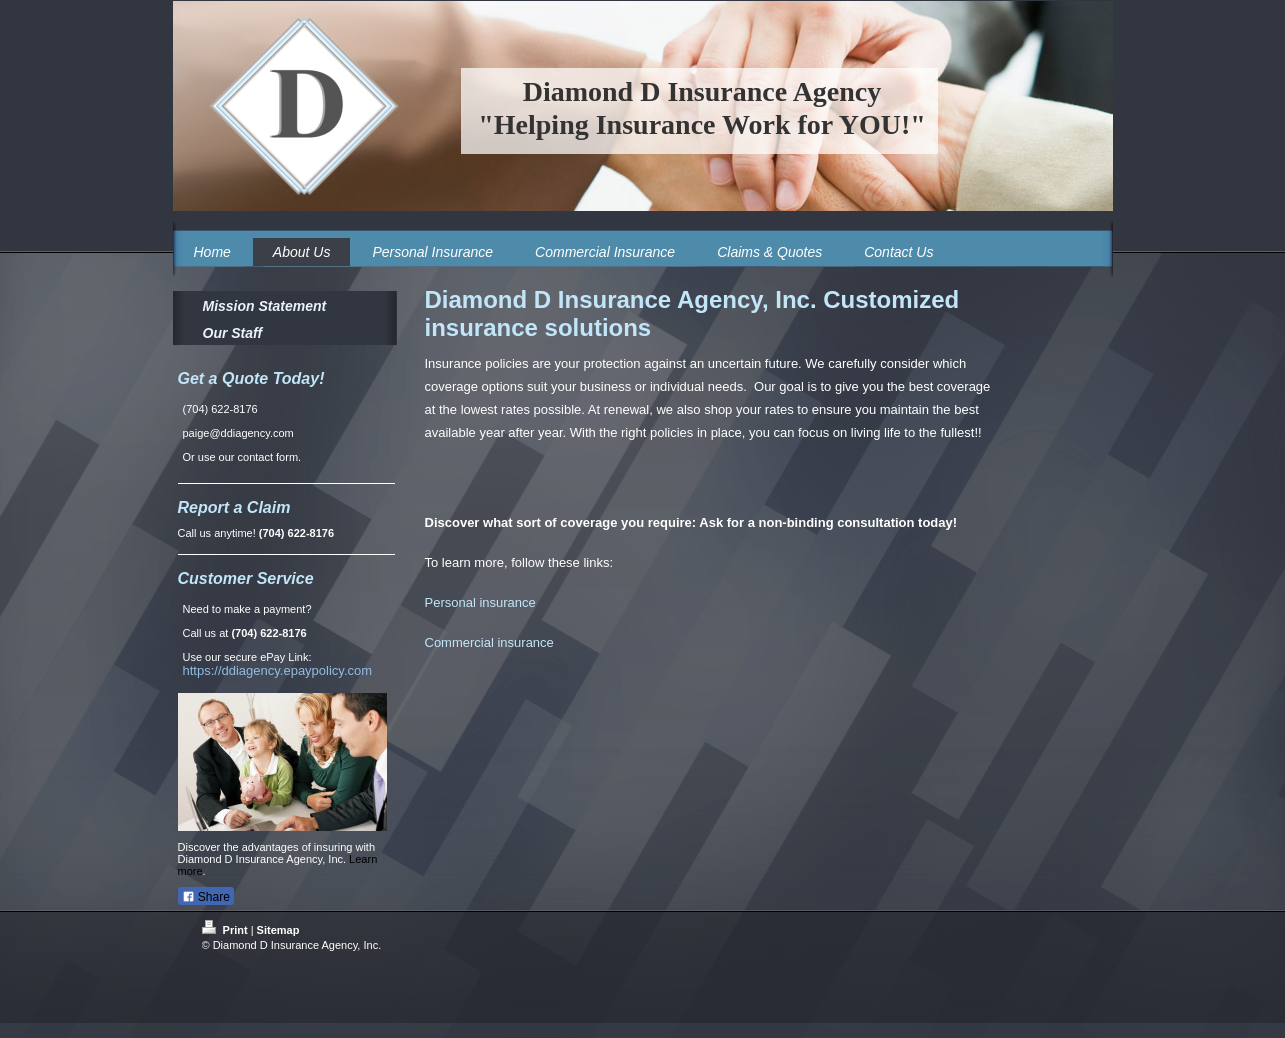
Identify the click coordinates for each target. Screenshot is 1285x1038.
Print (226, 930)
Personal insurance (480, 602)
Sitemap (278, 930)
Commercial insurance (489, 642)
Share (206, 897)
